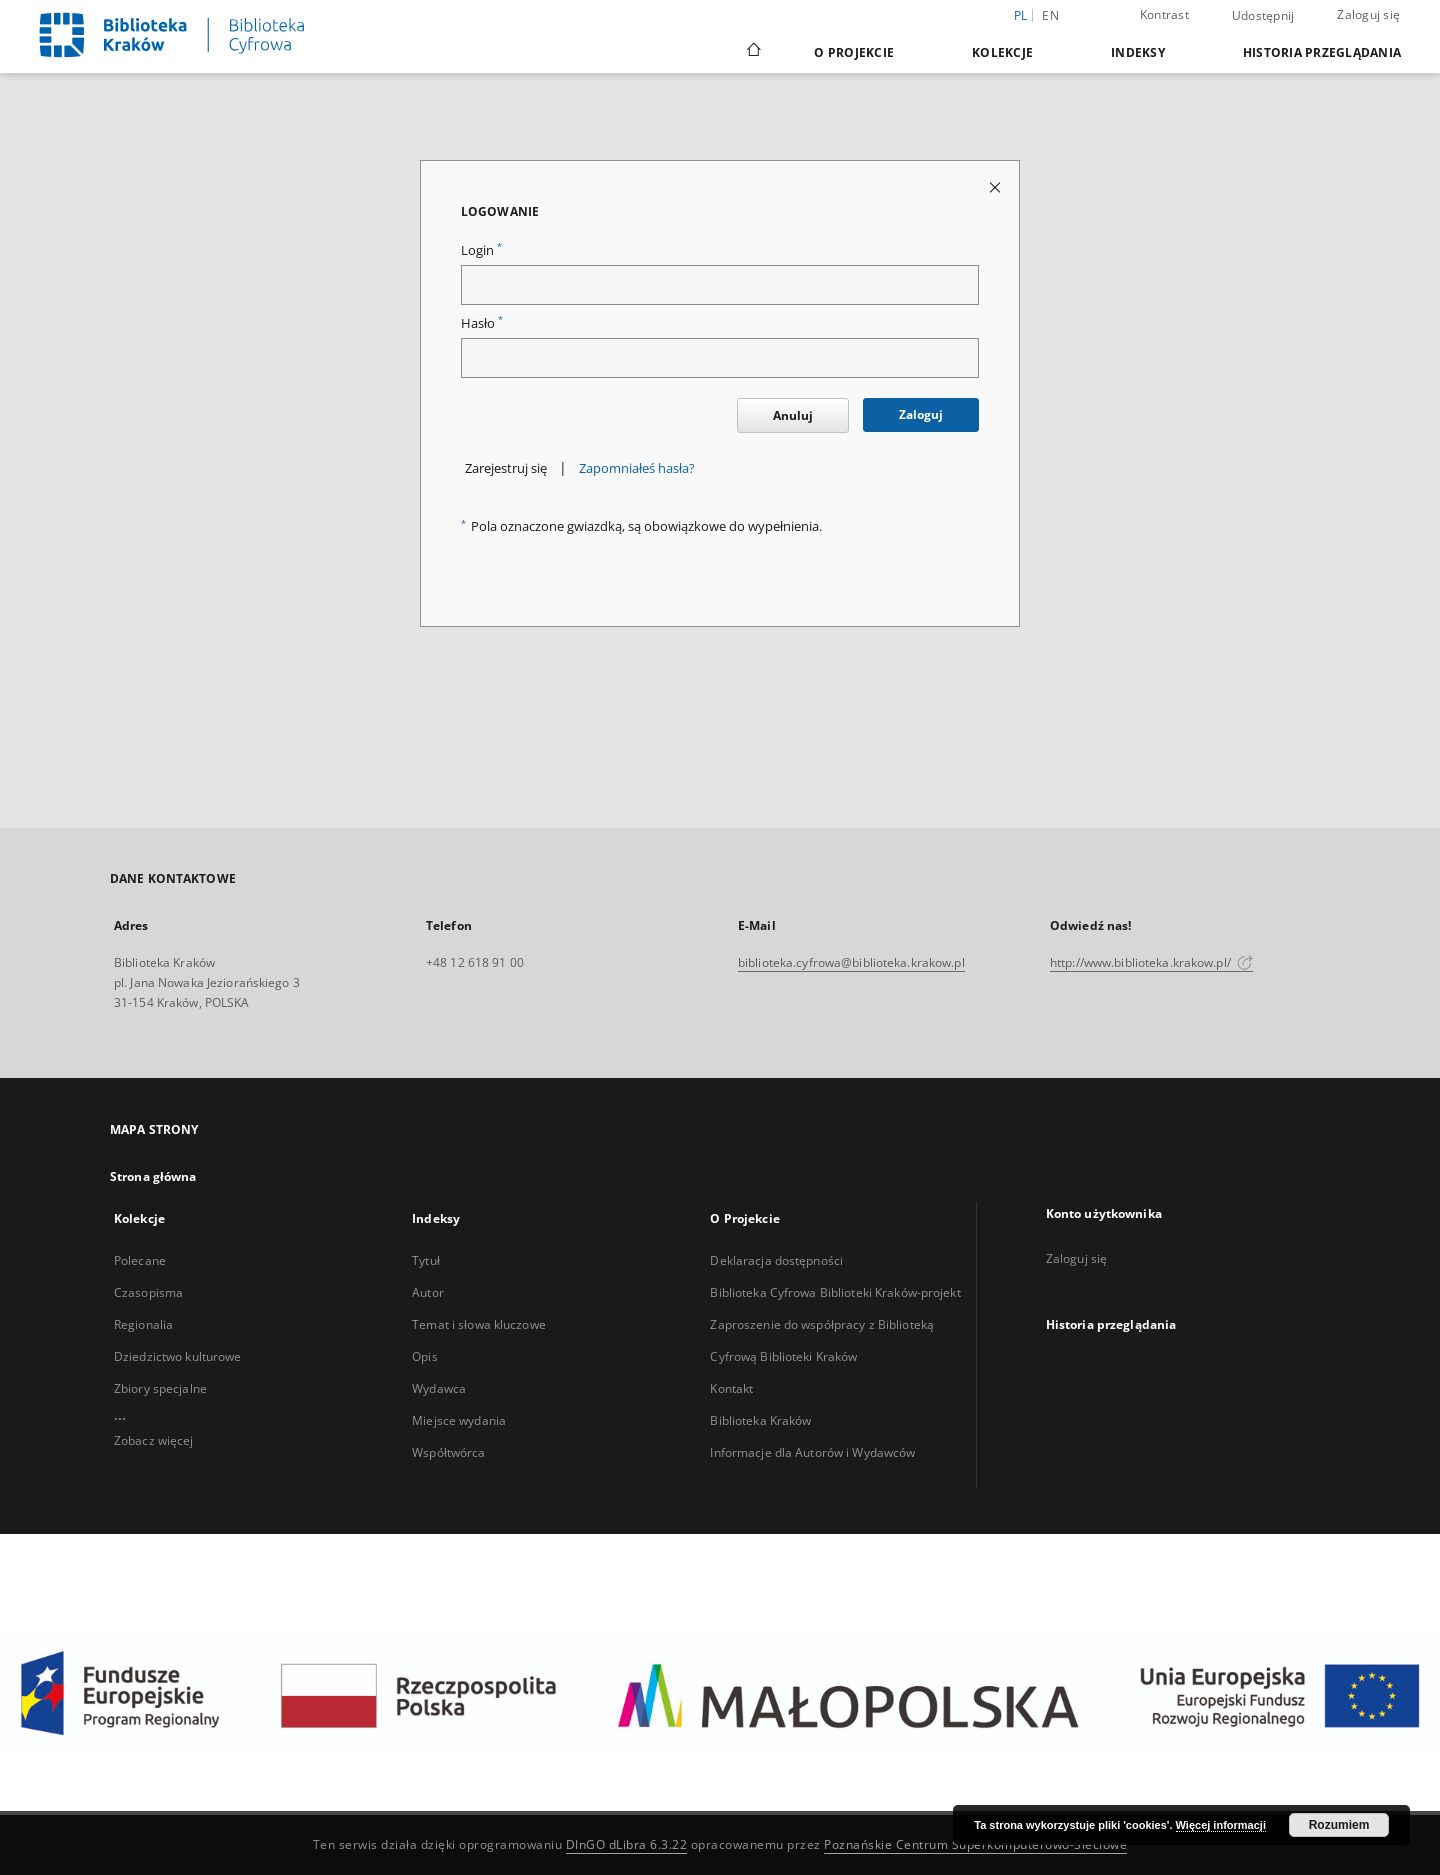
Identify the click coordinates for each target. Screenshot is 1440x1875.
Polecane (140, 1260)
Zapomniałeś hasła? (637, 468)
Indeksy (1138, 52)
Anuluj (793, 415)
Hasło (482, 323)
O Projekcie (854, 52)
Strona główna (153, 1176)
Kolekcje (1002, 52)
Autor (428, 1292)
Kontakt (731, 1388)
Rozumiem (1339, 1825)
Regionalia (143, 1324)
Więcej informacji (1221, 1825)
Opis (424, 1356)
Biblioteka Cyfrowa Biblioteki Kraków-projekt (835, 1292)
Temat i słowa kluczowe (479, 1324)
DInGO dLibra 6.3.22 (627, 1844)
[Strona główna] (752, 52)
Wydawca (439, 1388)
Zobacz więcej (154, 1440)
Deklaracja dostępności (776, 1260)
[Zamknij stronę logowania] (996, 186)
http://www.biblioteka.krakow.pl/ (1151, 962)
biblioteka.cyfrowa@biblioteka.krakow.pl (851, 962)
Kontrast (1164, 14)
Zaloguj (921, 414)
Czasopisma (148, 1292)
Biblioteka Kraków (760, 1420)
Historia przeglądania (1322, 52)
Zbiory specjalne (160, 1388)
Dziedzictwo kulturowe (178, 1356)
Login (481, 250)
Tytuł (426, 1260)
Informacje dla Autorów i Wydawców (812, 1452)
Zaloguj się (1368, 14)
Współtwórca (448, 1452)
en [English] (1050, 15)
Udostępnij (1263, 16)
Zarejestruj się (506, 468)
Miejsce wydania (459, 1420)
